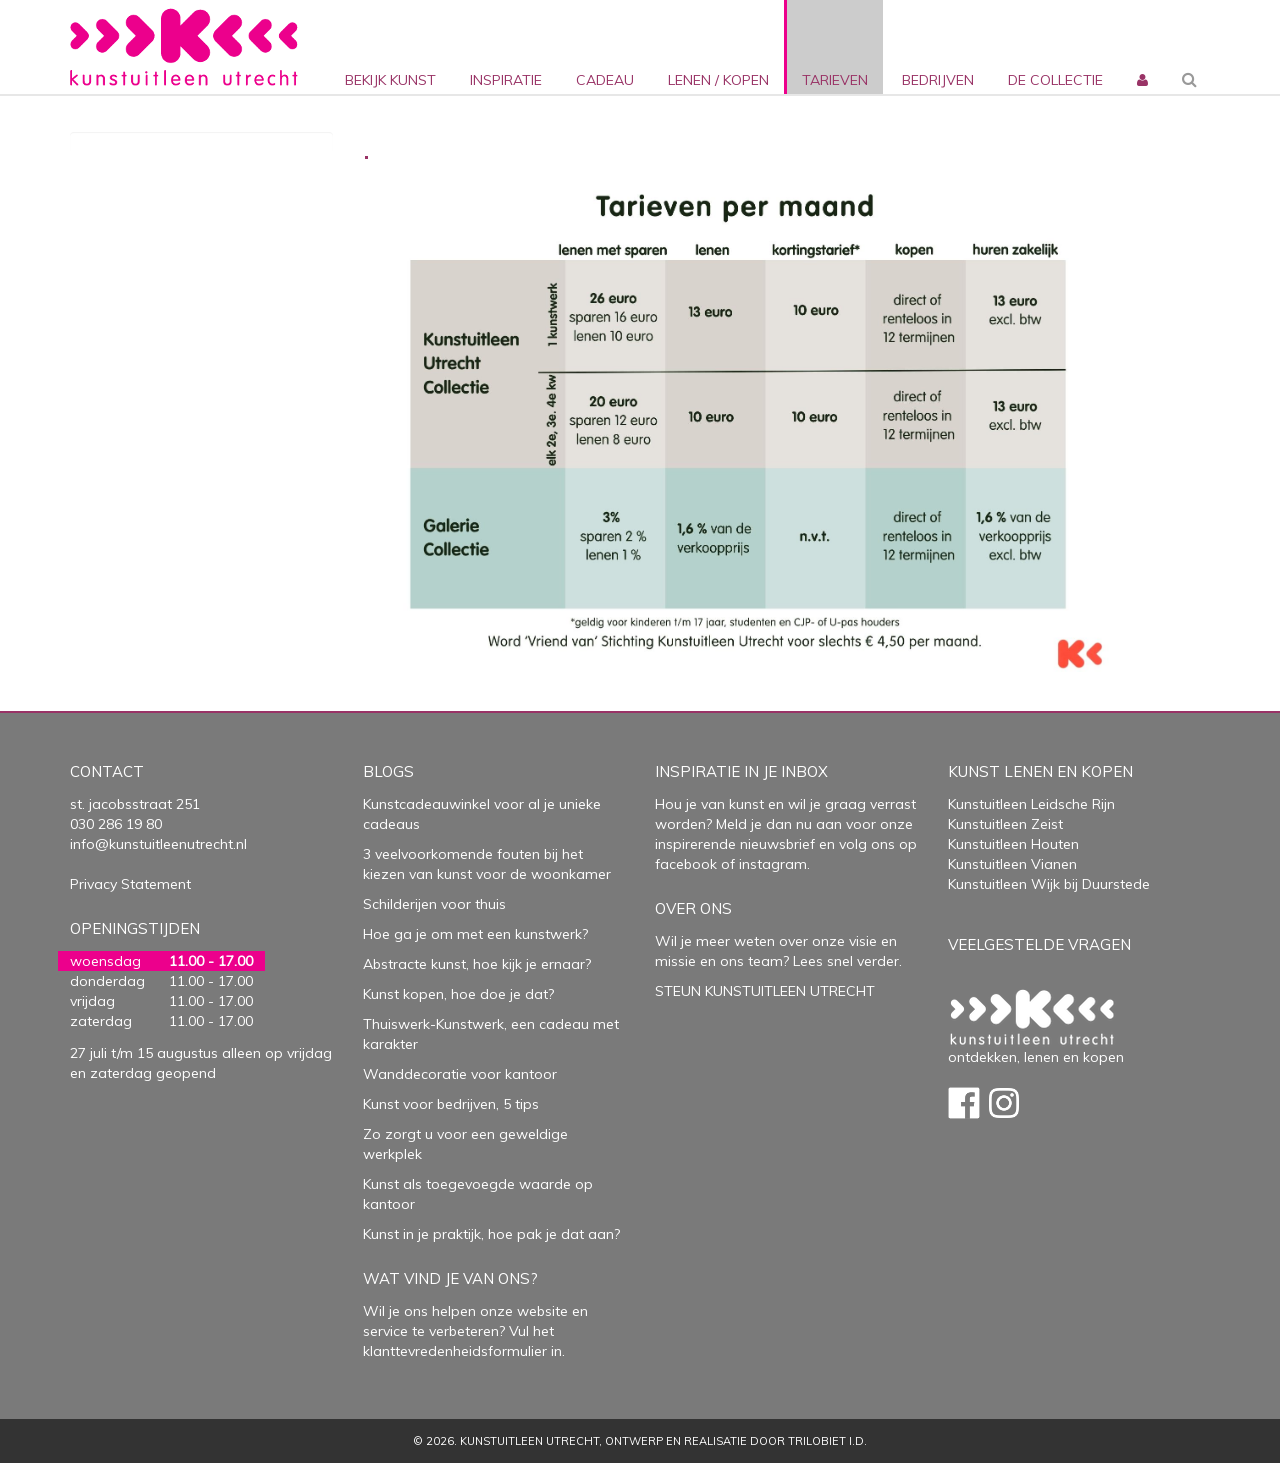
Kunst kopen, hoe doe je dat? (458, 994)
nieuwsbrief (775, 844)
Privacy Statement (130, 884)
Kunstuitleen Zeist (1005, 824)
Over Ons (693, 908)
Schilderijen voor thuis (434, 904)
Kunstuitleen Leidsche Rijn (1031, 804)
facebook (686, 864)
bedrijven (938, 80)
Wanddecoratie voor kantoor (460, 1074)
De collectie (1055, 80)
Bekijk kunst (390, 80)
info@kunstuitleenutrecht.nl (158, 844)
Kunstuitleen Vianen (1012, 864)
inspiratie (506, 80)
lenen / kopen (718, 80)
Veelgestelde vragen (1039, 944)
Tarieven (835, 80)
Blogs (388, 771)
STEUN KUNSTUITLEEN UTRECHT (765, 991)
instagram (773, 864)
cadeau (605, 80)
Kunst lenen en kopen (1040, 771)
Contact (107, 771)
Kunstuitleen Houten (1013, 844)
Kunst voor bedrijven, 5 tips (451, 1104)
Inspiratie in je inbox (741, 771)
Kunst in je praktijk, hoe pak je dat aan (488, 1234)
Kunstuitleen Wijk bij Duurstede (1049, 884)
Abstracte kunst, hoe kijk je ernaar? (477, 964)
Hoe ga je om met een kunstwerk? (475, 934)
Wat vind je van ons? (450, 1278)
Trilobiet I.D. (827, 1441)
